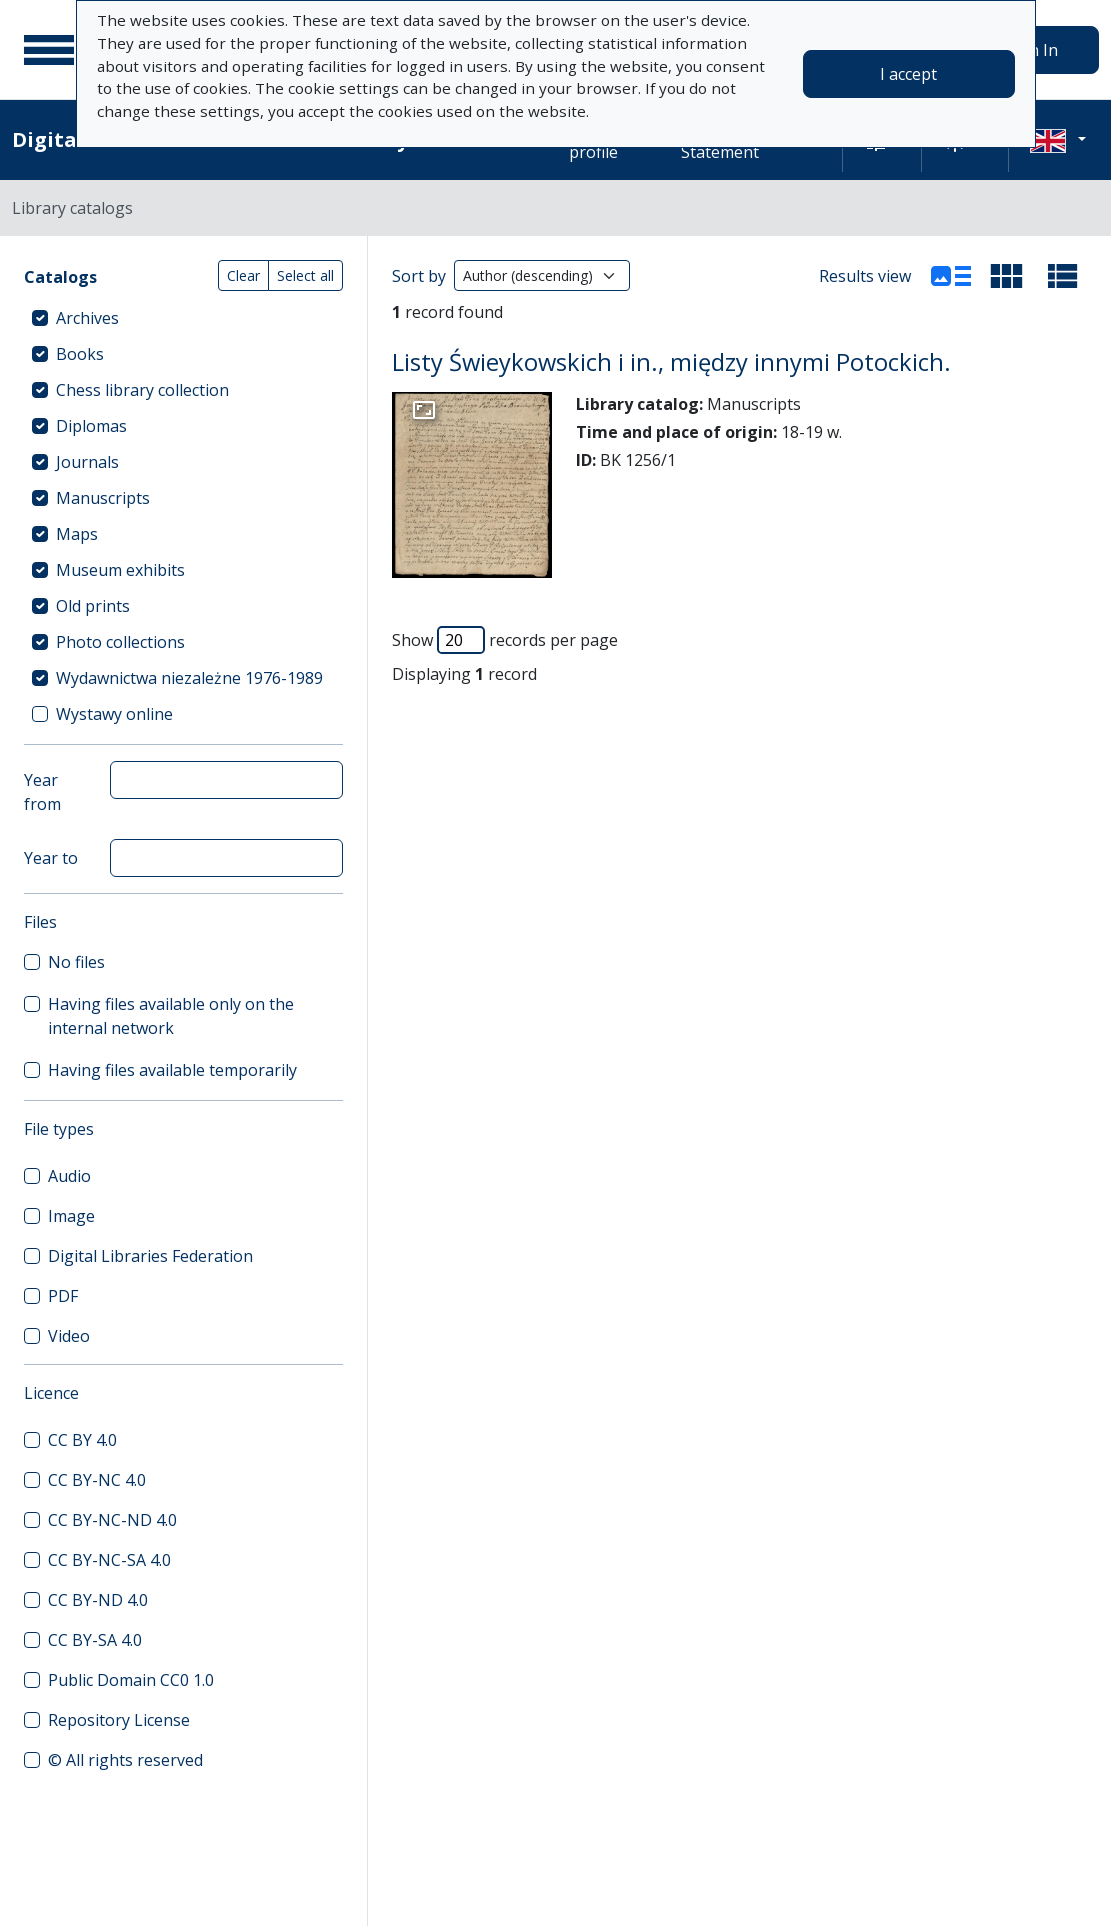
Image (71, 1216)
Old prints (93, 606)
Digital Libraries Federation (150, 1256)
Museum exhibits (120, 570)
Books (80, 354)
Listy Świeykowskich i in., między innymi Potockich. (671, 362)
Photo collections (120, 642)
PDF (63, 1296)
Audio (69, 1176)
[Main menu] (49, 50)
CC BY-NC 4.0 (97, 1480)
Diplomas (91, 426)
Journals (87, 462)
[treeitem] (183, 318)
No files (76, 962)
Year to (51, 858)
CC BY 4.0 (82, 1440)
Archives (87, 318)
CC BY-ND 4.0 (98, 1600)
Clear (243, 275)
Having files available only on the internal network (171, 1016)
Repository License (119, 1720)
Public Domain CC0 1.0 (131, 1680)
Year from (42, 792)
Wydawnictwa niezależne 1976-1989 (189, 678)
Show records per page (505, 640)
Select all (305, 275)
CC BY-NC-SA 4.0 (109, 1560)
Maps (77, 534)
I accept (908, 74)
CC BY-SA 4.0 (95, 1640)
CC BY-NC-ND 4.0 (112, 1520)
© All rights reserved (125, 1760)
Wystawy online (114, 714)
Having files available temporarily (172, 1070)
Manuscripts (103, 498)
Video (69, 1336)
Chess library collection (142, 390)
